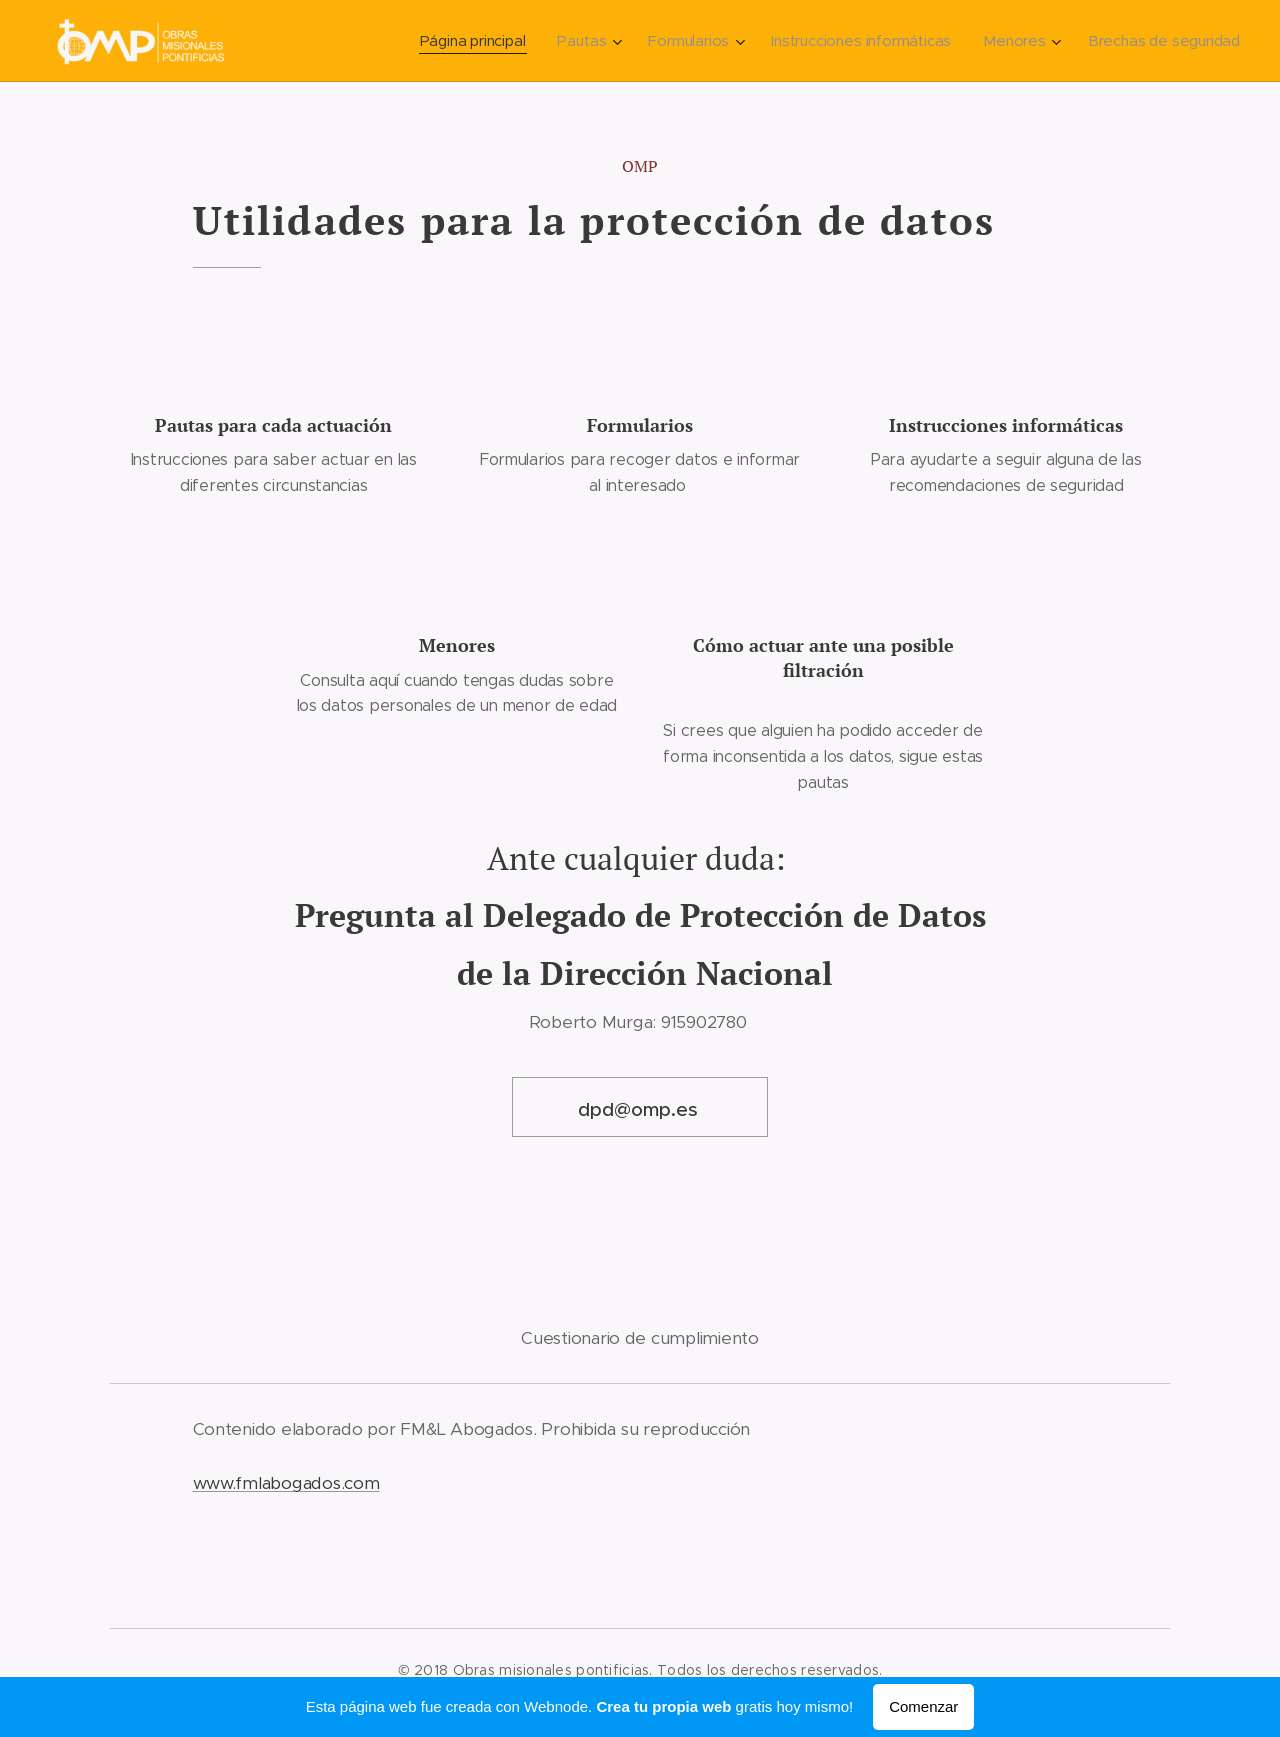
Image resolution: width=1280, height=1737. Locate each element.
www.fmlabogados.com (286, 1483)
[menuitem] (473, 41)
